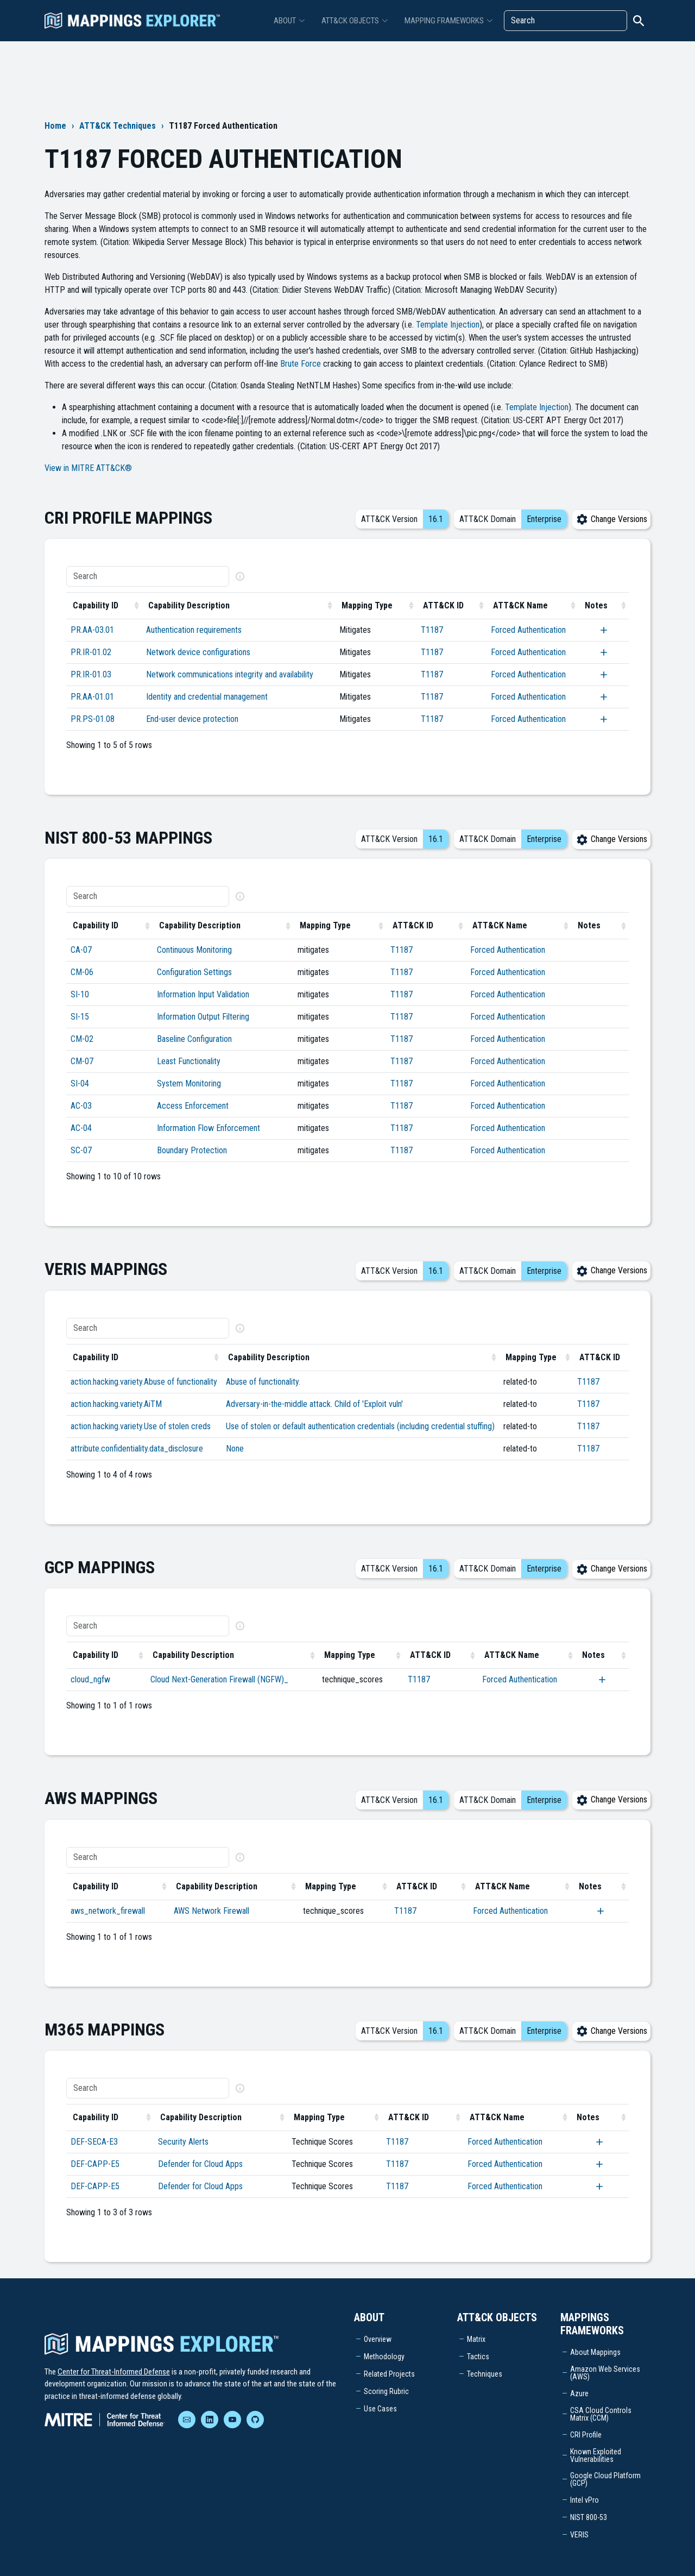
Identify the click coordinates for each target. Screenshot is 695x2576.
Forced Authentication (528, 630)
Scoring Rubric (386, 2391)
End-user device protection (192, 719)
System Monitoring (189, 1083)
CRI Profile (586, 2435)
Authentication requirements (194, 630)
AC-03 (81, 1106)
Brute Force (300, 364)
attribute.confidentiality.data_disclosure (137, 1448)
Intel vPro (584, 2500)
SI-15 (80, 1016)
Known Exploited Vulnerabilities (595, 2455)
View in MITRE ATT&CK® (88, 468)
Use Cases (380, 2408)
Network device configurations (198, 652)
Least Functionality (188, 1061)
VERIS (579, 2535)
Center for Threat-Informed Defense (114, 2372)
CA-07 (81, 950)
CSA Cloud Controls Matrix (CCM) (600, 2414)
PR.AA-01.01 (92, 697)
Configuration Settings (194, 972)
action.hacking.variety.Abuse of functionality (144, 1382)
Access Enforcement (193, 1106)
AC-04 (81, 1128)
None (235, 1448)
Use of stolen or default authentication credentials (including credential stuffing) (360, 1426)
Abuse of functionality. (263, 1382)
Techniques (484, 2374)
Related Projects (389, 2374)
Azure (579, 2393)
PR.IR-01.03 (91, 674)
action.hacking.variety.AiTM (116, 1404)
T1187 (432, 630)
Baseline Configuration (194, 1039)
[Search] (565, 20)
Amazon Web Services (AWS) (605, 2372)
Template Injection (447, 324)
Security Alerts (183, 2142)
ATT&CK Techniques (117, 126)
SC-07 (81, 1150)
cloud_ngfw (90, 1679)
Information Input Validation (203, 994)
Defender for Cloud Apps (200, 2164)
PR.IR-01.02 (91, 652)
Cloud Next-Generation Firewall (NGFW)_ (219, 1679)
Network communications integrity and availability (229, 674)
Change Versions (611, 519)
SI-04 (80, 1083)
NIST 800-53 (588, 2517)
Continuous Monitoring (194, 950)
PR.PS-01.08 (93, 719)
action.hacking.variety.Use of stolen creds (141, 1426)
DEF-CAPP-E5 (95, 2164)
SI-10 (80, 994)
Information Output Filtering (203, 1016)
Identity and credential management (207, 697)
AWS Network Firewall (211, 1911)
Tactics (478, 2356)
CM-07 (82, 1061)
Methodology (384, 2356)
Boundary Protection (192, 1150)
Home (55, 126)
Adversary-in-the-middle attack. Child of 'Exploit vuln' (314, 1404)
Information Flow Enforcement (208, 1128)
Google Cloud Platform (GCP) (605, 2479)
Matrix (476, 2339)
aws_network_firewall (108, 1911)
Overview (377, 2339)
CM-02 (82, 1039)
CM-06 (82, 972)
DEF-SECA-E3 (94, 2142)
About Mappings (595, 2352)
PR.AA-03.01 (92, 630)
